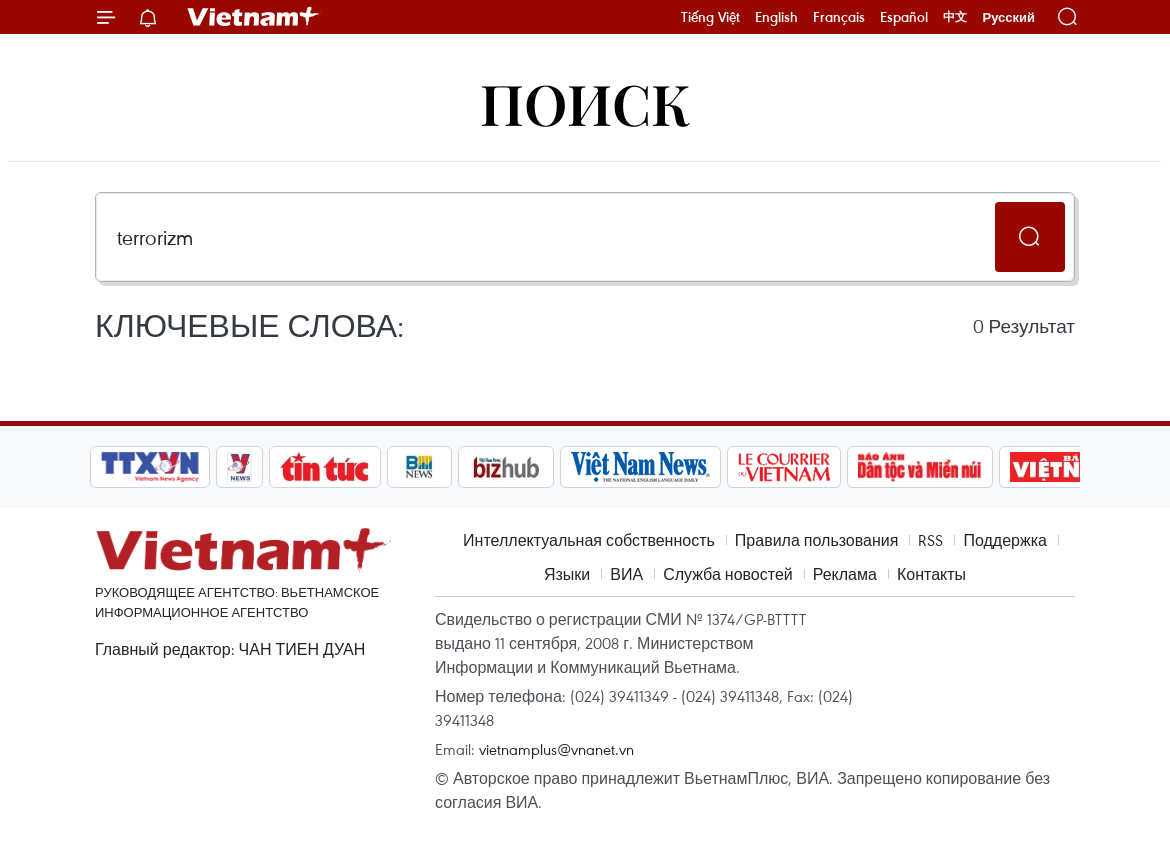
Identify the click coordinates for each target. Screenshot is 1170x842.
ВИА (626, 574)
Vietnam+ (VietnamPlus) (254, 17)
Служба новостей (728, 574)
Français (839, 17)
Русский (1008, 17)
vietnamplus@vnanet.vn (556, 749)
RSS (930, 540)
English (776, 17)
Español (904, 17)
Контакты (931, 574)
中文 (955, 17)
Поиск (585, 102)
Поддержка (1004, 540)
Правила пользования (817, 540)
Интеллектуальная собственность (589, 540)
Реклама (845, 574)
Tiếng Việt (710, 17)
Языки (567, 574)
